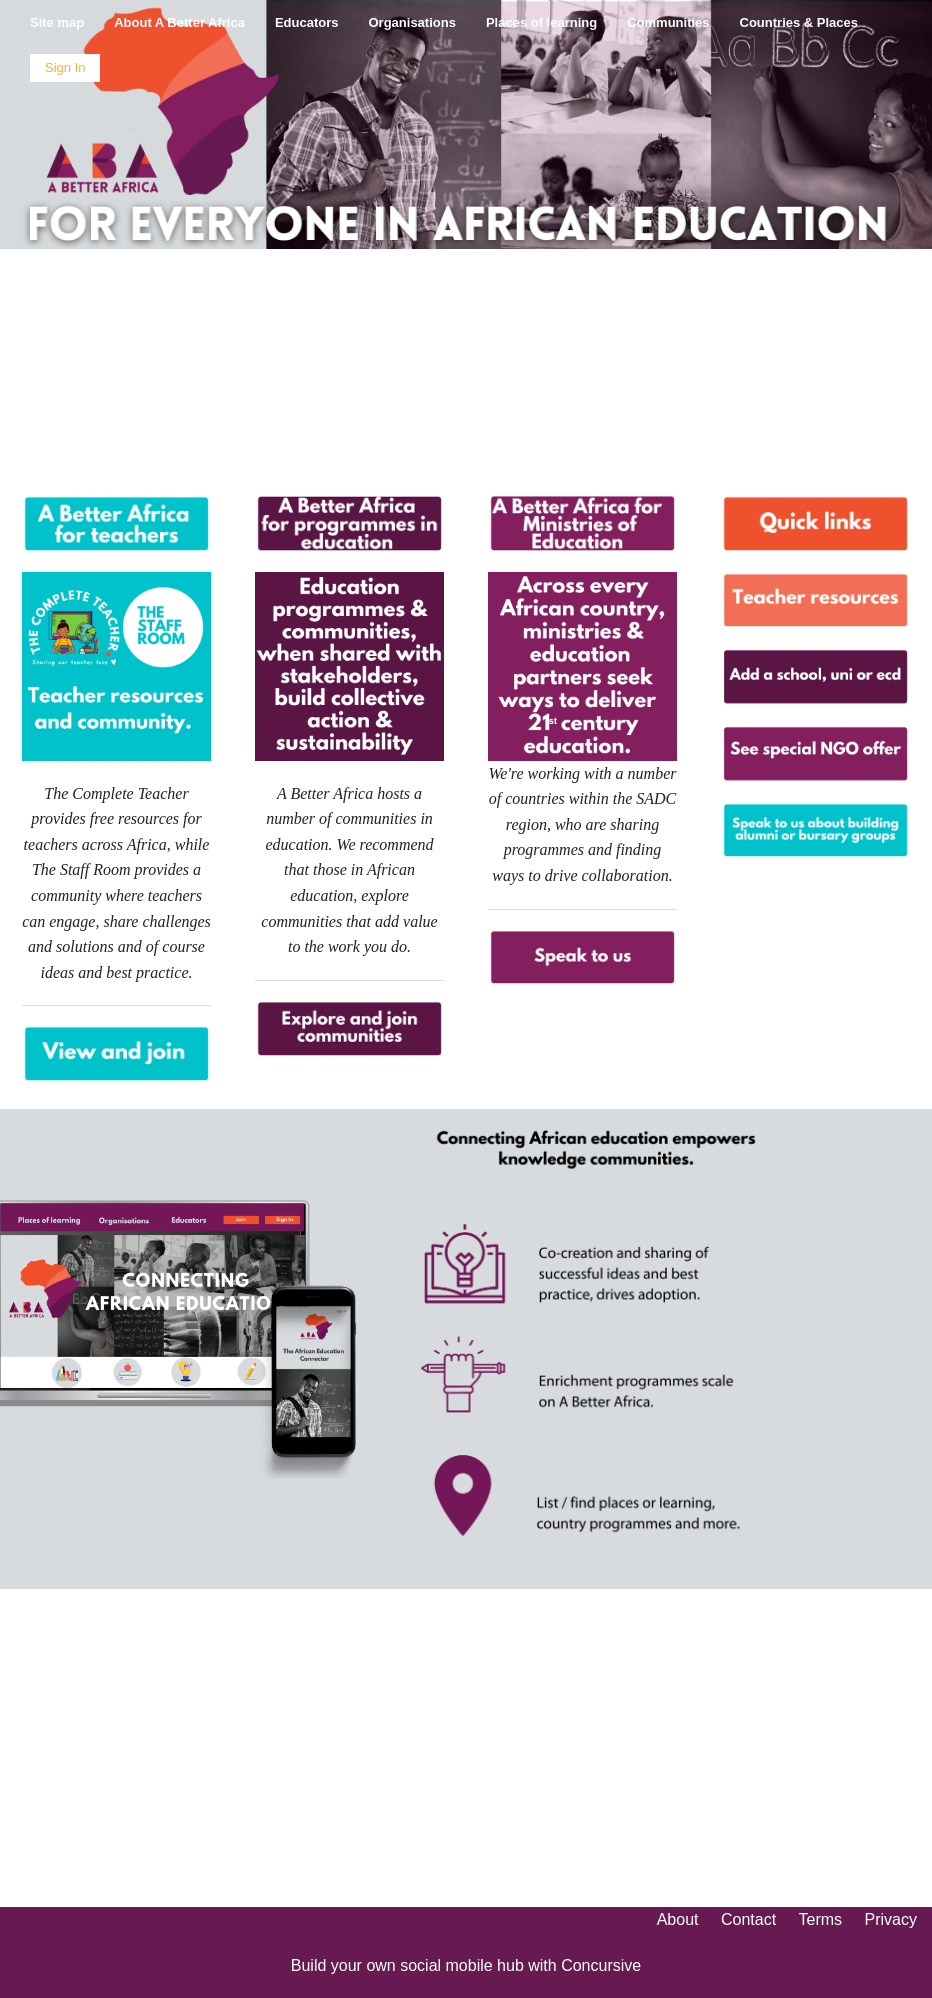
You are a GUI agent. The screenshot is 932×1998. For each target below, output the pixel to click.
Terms (821, 1919)
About (678, 1919)
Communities (668, 22)
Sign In (65, 67)
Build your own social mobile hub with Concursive (466, 1965)
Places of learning (541, 22)
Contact (748, 1919)
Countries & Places (799, 22)
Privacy (891, 1919)
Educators (307, 22)
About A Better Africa (179, 22)
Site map (57, 22)
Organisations (412, 22)
